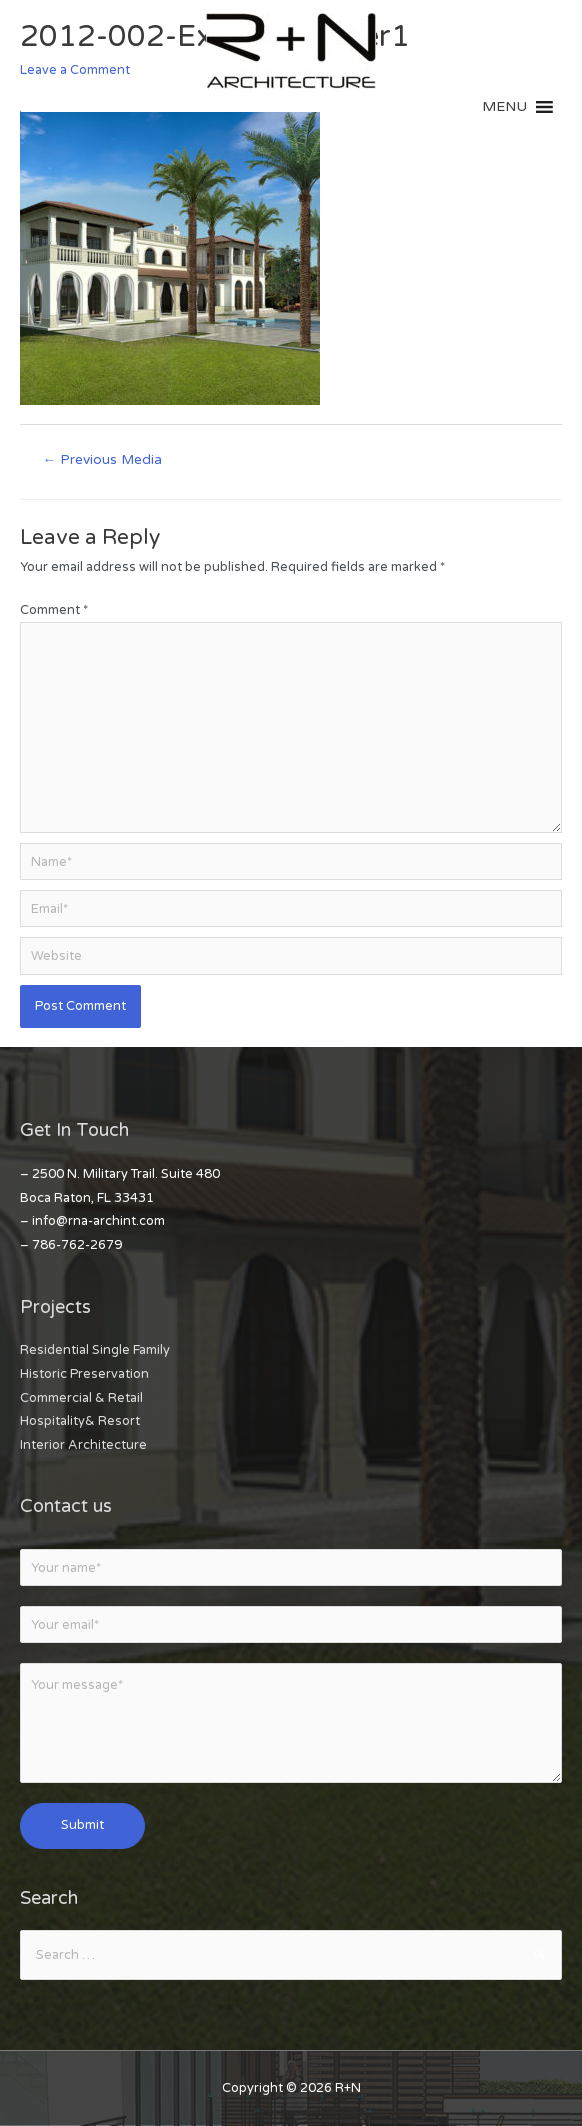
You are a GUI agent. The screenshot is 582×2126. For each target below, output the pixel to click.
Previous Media (102, 460)
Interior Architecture (83, 1445)
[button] (504, 107)
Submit (82, 1825)
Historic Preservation (84, 1374)
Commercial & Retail (81, 1398)
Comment (54, 610)
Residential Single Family (95, 1350)
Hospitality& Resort (80, 1421)
